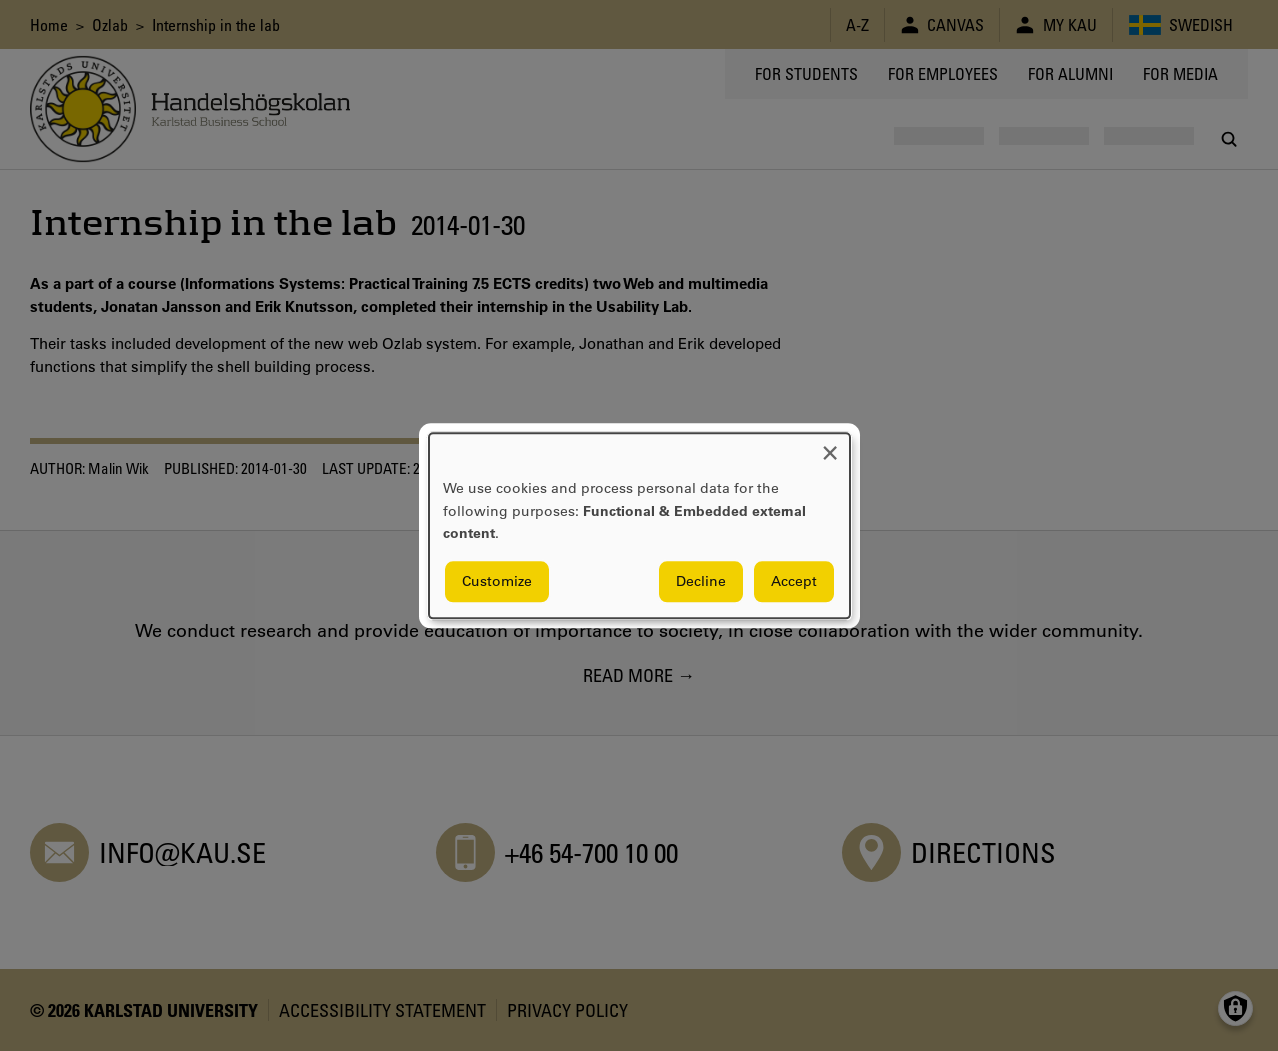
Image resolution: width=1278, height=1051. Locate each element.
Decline (701, 581)
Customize (497, 581)
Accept (794, 581)
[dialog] (639, 525)
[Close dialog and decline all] (830, 445)
